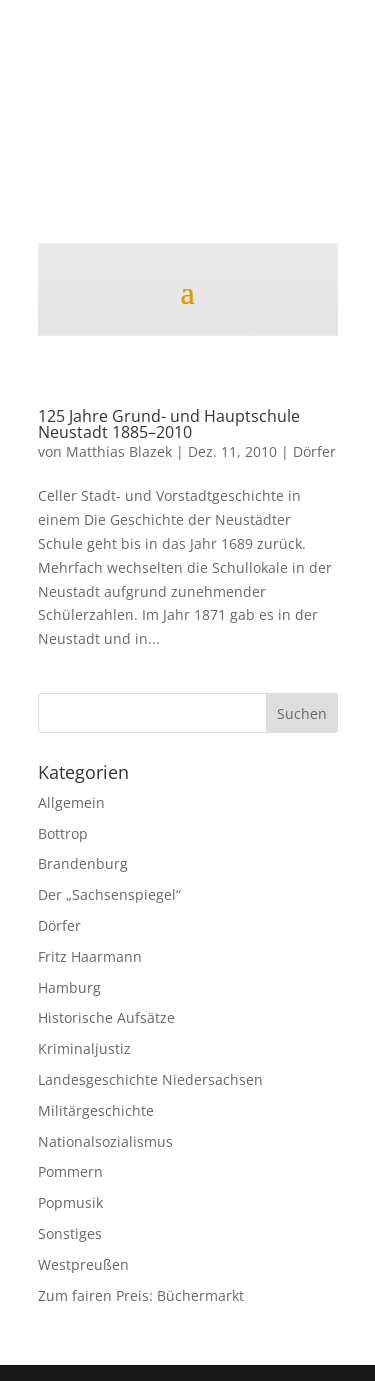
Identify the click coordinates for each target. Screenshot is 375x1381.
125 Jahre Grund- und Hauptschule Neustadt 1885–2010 (169, 424)
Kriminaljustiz (84, 1048)
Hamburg (69, 987)
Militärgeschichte (96, 1110)
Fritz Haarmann (90, 956)
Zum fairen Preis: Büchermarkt (141, 1295)
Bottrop (63, 833)
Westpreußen (83, 1264)
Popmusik (70, 1202)
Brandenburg (83, 863)
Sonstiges (70, 1233)
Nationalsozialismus (105, 1141)
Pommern (70, 1171)
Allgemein (71, 802)
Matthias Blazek (119, 451)
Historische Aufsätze (106, 1017)
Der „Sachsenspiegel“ (109, 894)
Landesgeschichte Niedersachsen (150, 1079)
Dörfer (314, 451)
